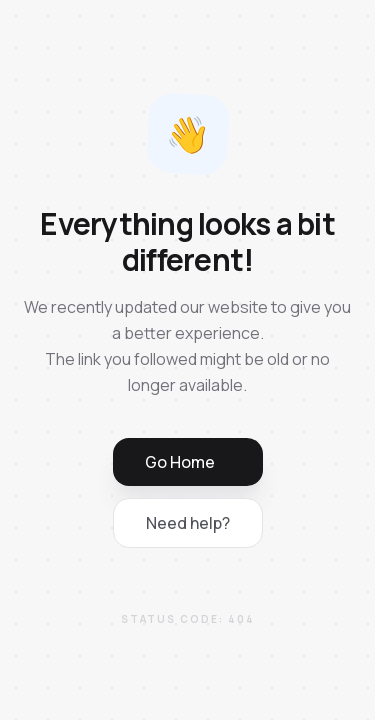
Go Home (180, 462)
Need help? (188, 523)
